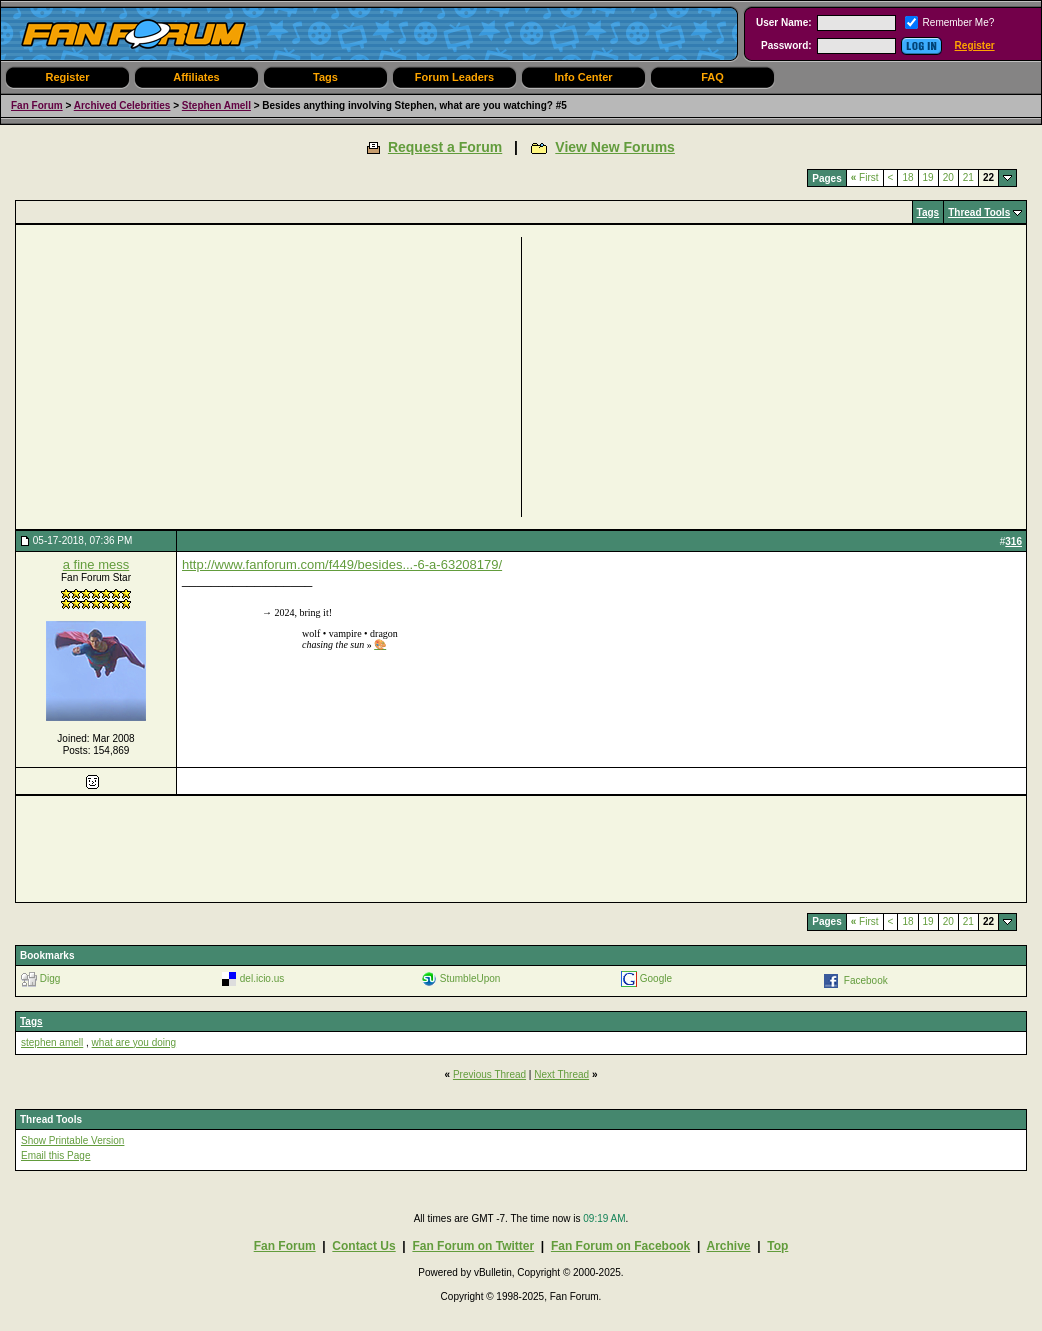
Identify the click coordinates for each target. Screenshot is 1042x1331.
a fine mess (96, 564)
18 (907, 177)
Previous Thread (489, 1074)
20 (948, 177)
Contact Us (363, 1246)
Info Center (583, 77)
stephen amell (52, 1042)
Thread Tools (979, 212)
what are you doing (134, 1042)
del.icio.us (262, 977)
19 (928, 177)
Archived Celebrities (122, 105)
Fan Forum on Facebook (620, 1246)
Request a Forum (445, 147)
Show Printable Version (72, 1140)
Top (777, 1246)
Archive (728, 1246)
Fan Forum (37, 105)
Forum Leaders (454, 77)
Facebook (866, 979)
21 (968, 177)
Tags (325, 77)
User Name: (784, 22)
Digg (50, 977)
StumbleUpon (470, 977)
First (865, 177)
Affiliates (196, 77)
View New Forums (615, 147)
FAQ (712, 77)
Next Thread (561, 1074)
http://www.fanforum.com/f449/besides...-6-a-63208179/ (342, 564)
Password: (786, 45)
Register (975, 45)
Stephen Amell (216, 105)
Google (656, 977)
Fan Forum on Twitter (473, 1246)
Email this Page (55, 1155)
